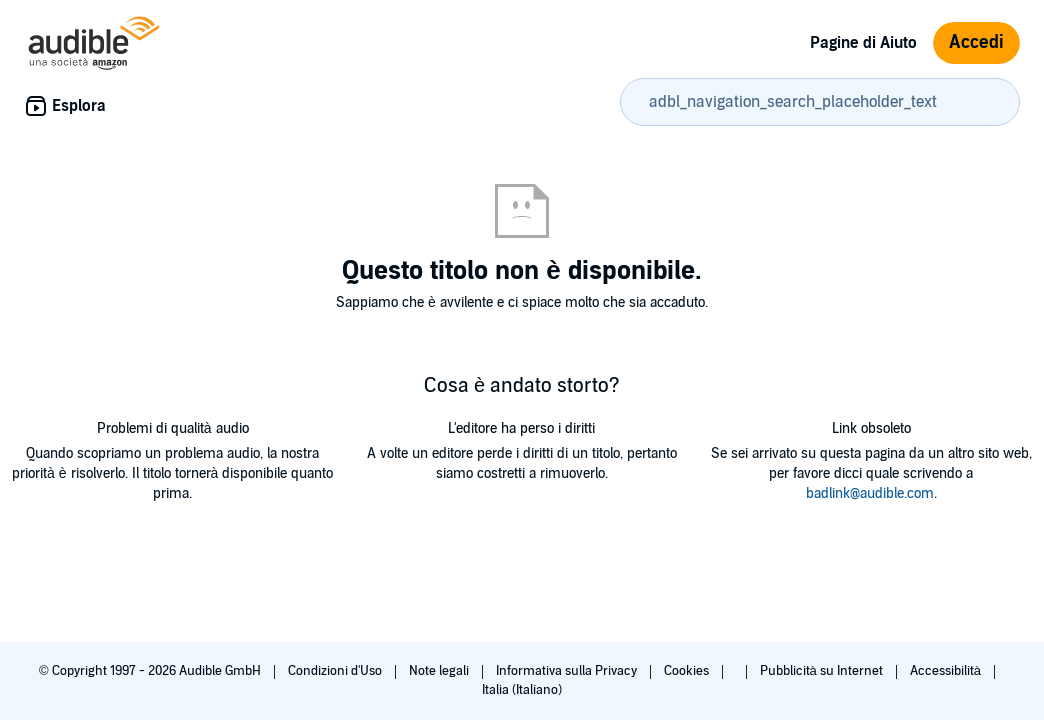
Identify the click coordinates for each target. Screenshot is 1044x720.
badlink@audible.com (870, 493)
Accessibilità (947, 671)
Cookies (688, 671)
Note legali (440, 671)
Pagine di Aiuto (863, 43)
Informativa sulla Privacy (568, 671)
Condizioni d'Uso (336, 671)
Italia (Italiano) (522, 690)
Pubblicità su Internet (823, 671)
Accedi (976, 42)
